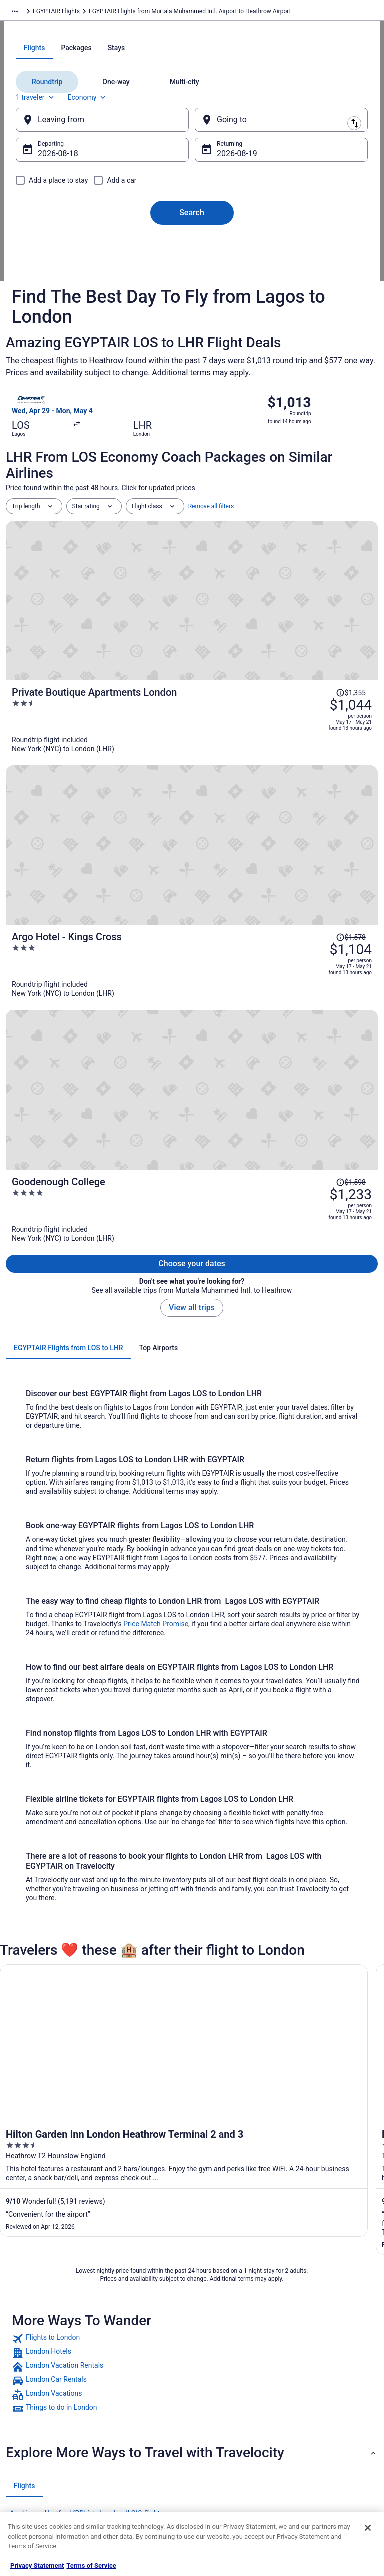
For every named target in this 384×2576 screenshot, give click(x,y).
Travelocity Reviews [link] (134, 2450)
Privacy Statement (37, 2565)
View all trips (192, 910)
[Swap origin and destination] (195, 241)
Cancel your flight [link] (317, 2394)
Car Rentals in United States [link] (145, 2434)
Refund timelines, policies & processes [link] (330, 2414)
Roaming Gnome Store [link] (46, 2450)
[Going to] (271, 242)
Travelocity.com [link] (27, 12)
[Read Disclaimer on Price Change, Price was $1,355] (351, 639)
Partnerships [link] (33, 2402)
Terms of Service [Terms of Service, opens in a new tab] (91, 2565)
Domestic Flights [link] (131, 2418)
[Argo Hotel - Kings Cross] (254, 751)
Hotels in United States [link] (139, 2354)
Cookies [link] (211, 2370)
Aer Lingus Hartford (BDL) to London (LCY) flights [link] (87, 2117)
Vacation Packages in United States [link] (146, 2398)
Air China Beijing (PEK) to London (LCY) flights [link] (82, 2174)
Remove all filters (211, 612)
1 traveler (56, 219)
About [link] (24, 2354)
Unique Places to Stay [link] (137, 2482)
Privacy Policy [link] (219, 2354)
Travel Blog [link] (123, 2498)
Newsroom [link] (30, 2418)
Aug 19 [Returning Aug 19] (229, 275)
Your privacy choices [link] (228, 2434)
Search (192, 334)
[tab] (152, 170)
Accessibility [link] (217, 2418)
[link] (192, 1942)
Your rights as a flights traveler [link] (323, 2454)
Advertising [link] (31, 2466)
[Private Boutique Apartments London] (254, 666)
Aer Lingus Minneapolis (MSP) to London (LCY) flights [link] (94, 2155)
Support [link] (304, 2354)
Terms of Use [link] (218, 2386)
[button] (192, 2056)
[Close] (368, 2528)
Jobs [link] (22, 2370)
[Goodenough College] (254, 836)
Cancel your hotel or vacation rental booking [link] (332, 2374)
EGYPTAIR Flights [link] (107, 12)
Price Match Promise (156, 1227)
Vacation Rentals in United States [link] (143, 2374)
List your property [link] (39, 2386)
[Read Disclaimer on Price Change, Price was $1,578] (351, 724)
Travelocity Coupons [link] (135, 2466)
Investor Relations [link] (40, 2434)
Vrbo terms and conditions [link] (236, 2402)
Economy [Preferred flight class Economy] (108, 219)
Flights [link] (66, 12)
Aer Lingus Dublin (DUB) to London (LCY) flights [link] (84, 2136)
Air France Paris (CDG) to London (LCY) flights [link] (81, 2193)
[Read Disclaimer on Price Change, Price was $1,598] (351, 809)
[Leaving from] (112, 242)
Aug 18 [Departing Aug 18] (70, 275)
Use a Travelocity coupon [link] (327, 2434)
